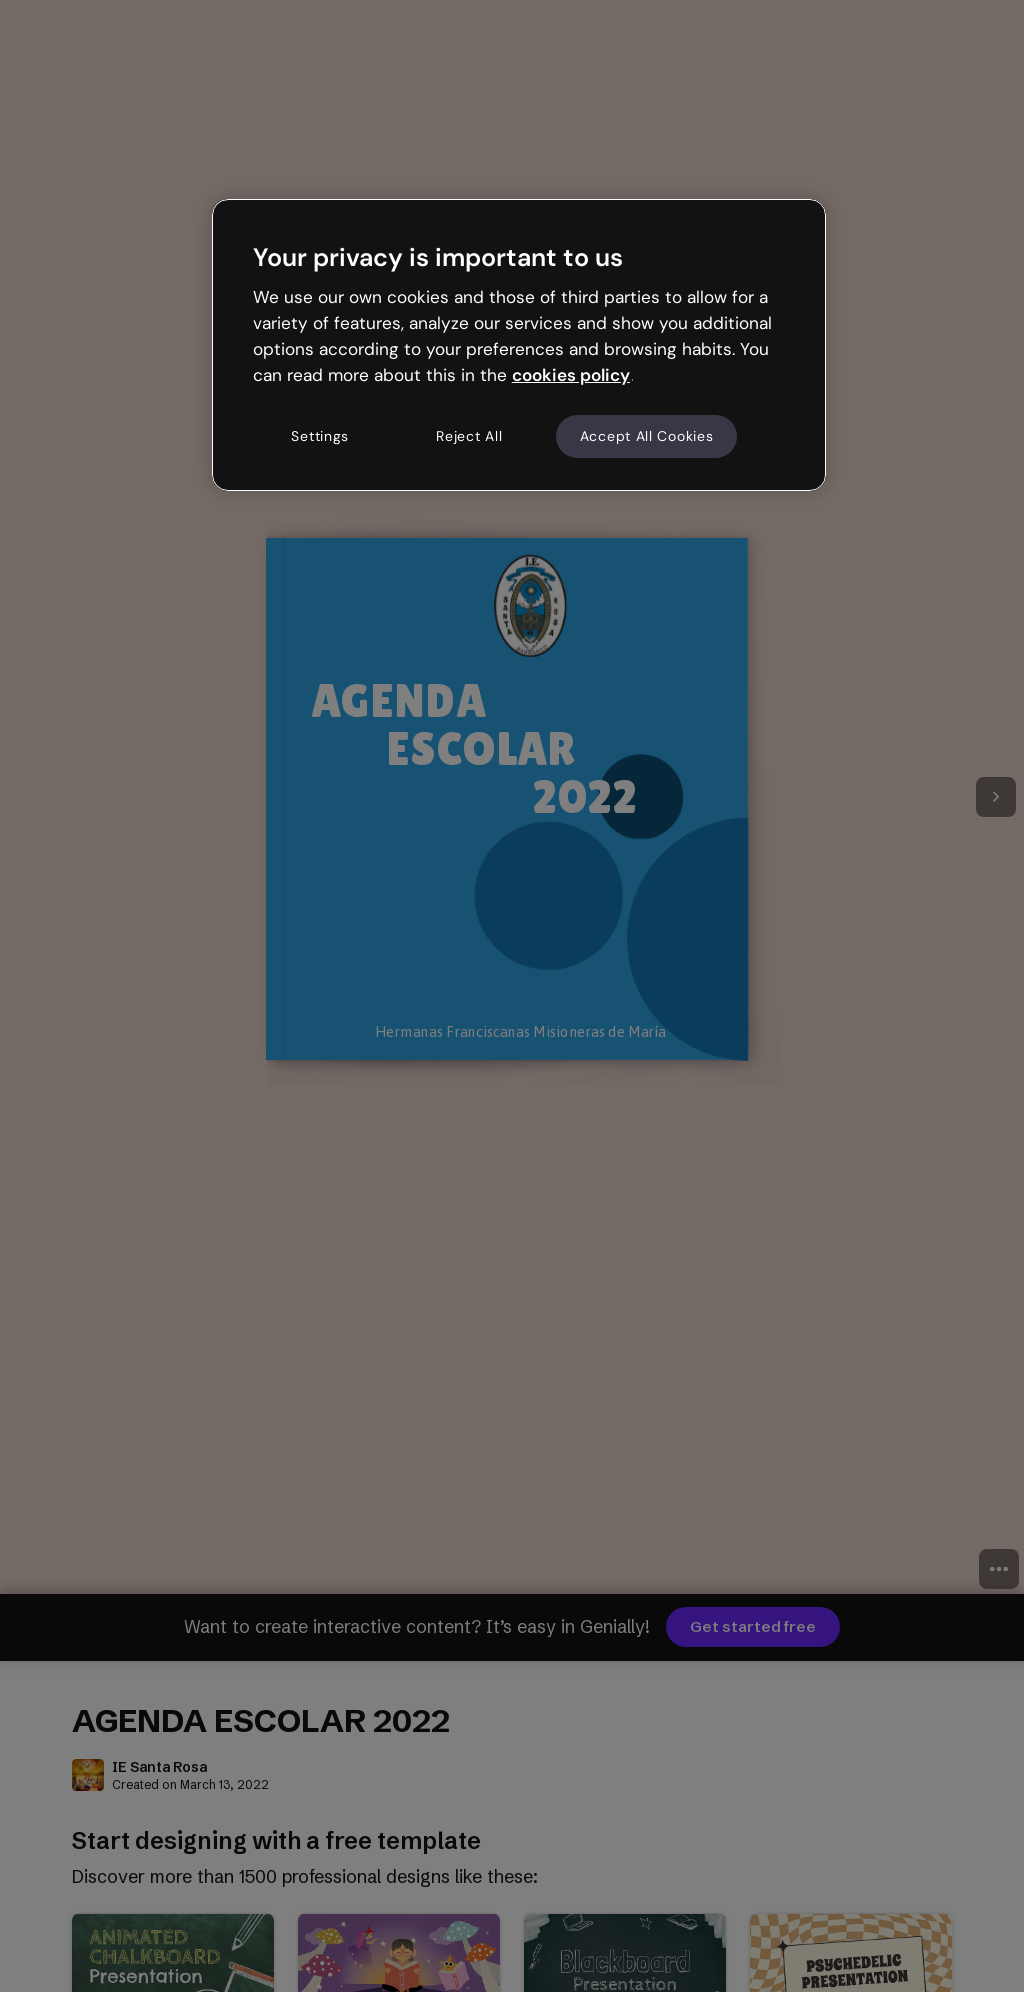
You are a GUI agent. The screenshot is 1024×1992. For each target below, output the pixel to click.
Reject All (469, 436)
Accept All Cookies (647, 436)
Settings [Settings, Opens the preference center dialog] (320, 436)
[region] (519, 345)
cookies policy (571, 375)
